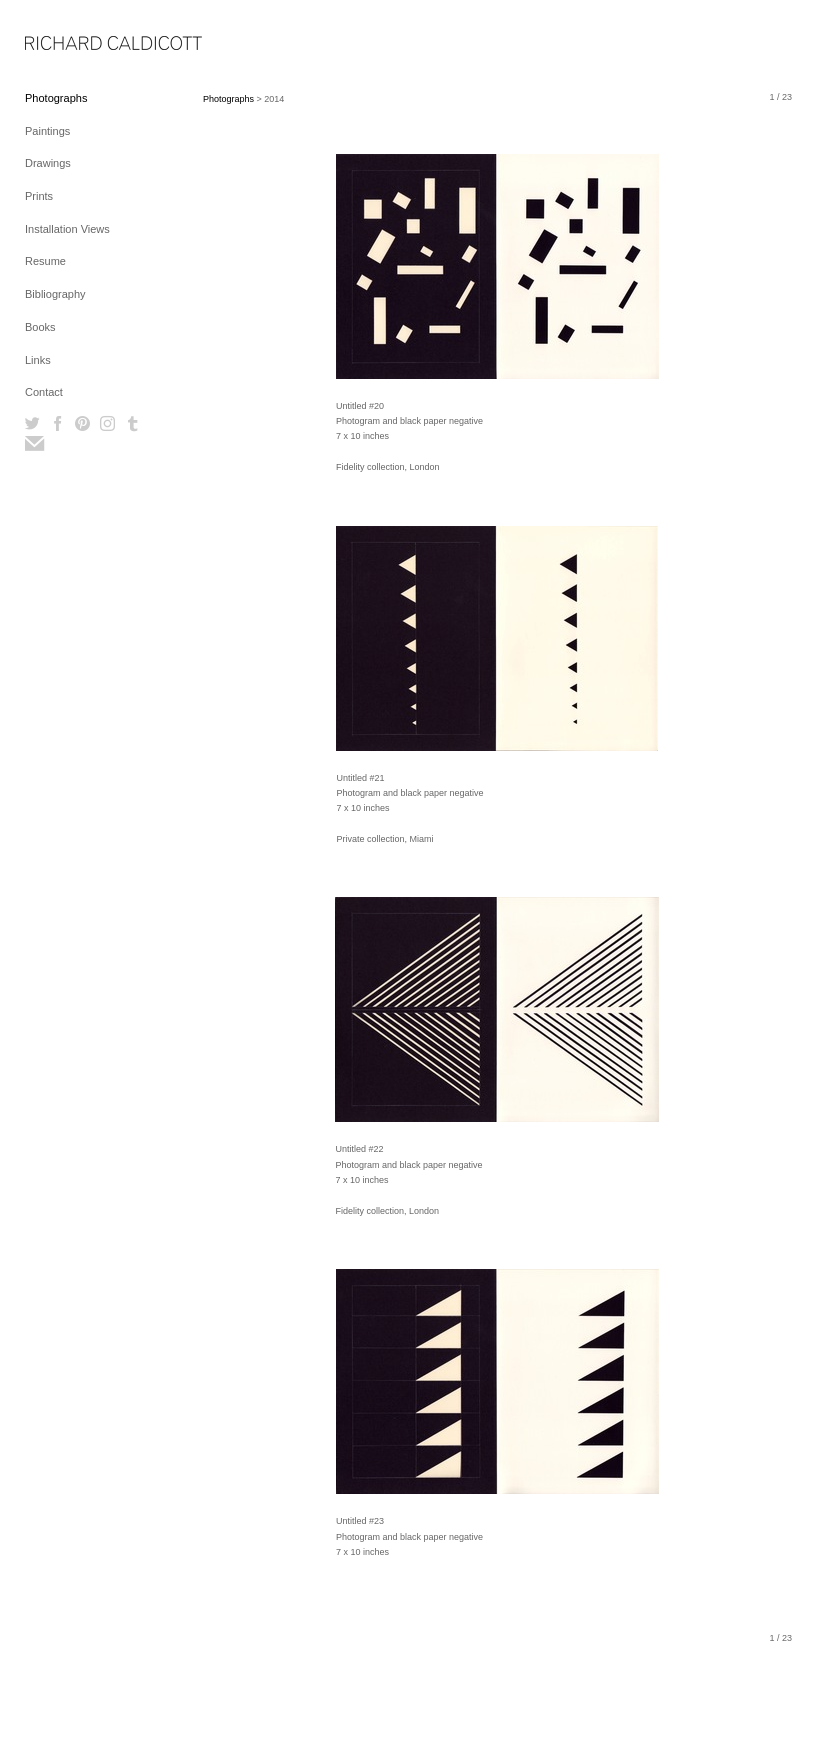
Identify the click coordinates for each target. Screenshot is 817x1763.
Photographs (56, 98)
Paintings (47, 131)
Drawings (48, 163)
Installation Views (67, 229)
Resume (45, 261)
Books (40, 327)
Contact (44, 392)
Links (38, 360)
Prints (39, 196)
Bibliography (55, 294)
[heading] (75, 44)
